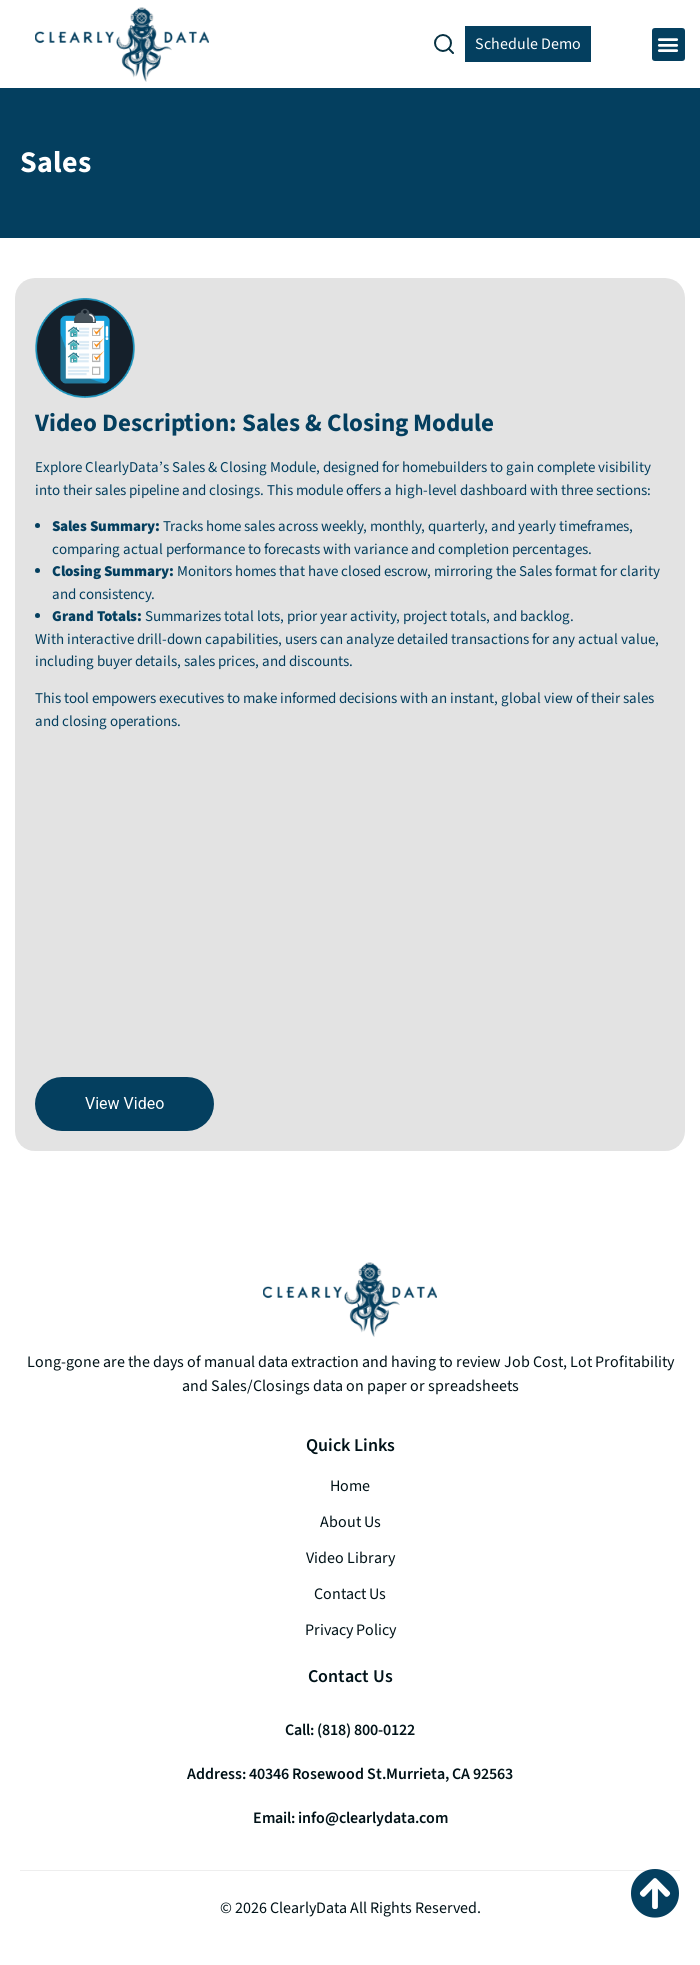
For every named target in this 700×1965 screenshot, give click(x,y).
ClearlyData (308, 1908)
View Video (124, 1103)
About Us (350, 1522)
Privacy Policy (350, 1630)
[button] (668, 44)
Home (350, 1486)
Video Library (350, 1558)
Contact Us (350, 1594)
